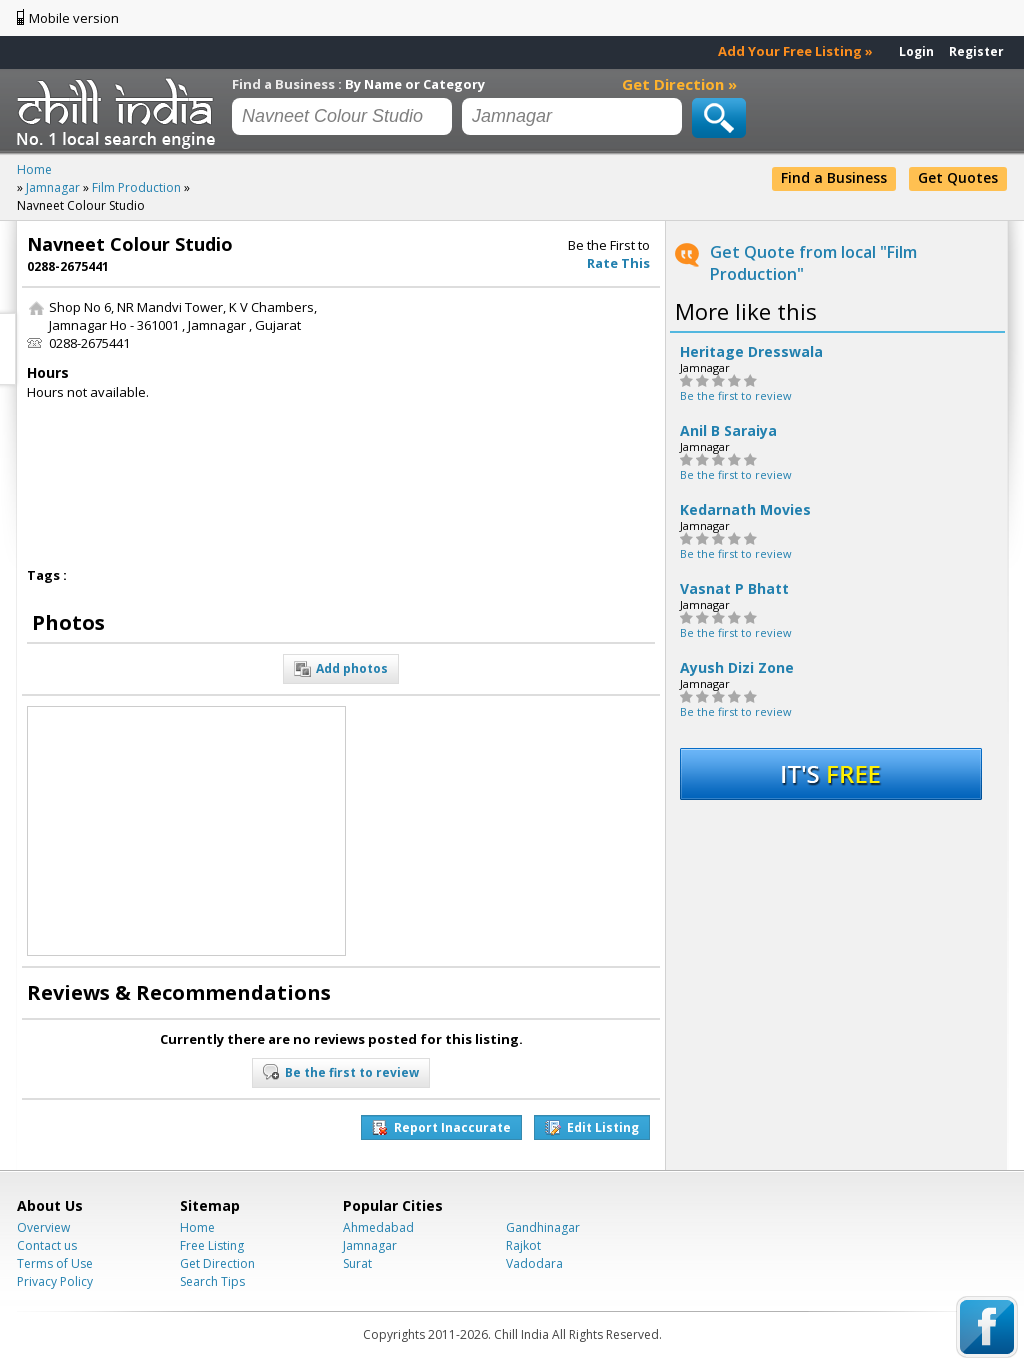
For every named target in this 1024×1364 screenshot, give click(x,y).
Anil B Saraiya (728, 431)
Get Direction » (679, 84)
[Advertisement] (505, 423)
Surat (357, 1263)
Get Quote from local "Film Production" (813, 263)
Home (197, 1227)
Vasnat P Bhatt (734, 589)
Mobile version (74, 18)
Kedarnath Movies (745, 510)
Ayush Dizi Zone (737, 668)
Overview (43, 1227)
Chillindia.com (119, 113)
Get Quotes (958, 177)
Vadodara (534, 1263)
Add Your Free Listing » (795, 51)
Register (976, 51)
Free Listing (212, 1245)
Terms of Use (55, 1263)
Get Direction (217, 1263)
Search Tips (212, 1281)
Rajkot (523, 1245)
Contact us (47, 1245)
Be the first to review (736, 395)
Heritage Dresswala (751, 352)
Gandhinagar (543, 1227)
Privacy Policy (55, 1281)
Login (916, 51)
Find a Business (834, 177)
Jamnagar (370, 1245)
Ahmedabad (378, 1227)
